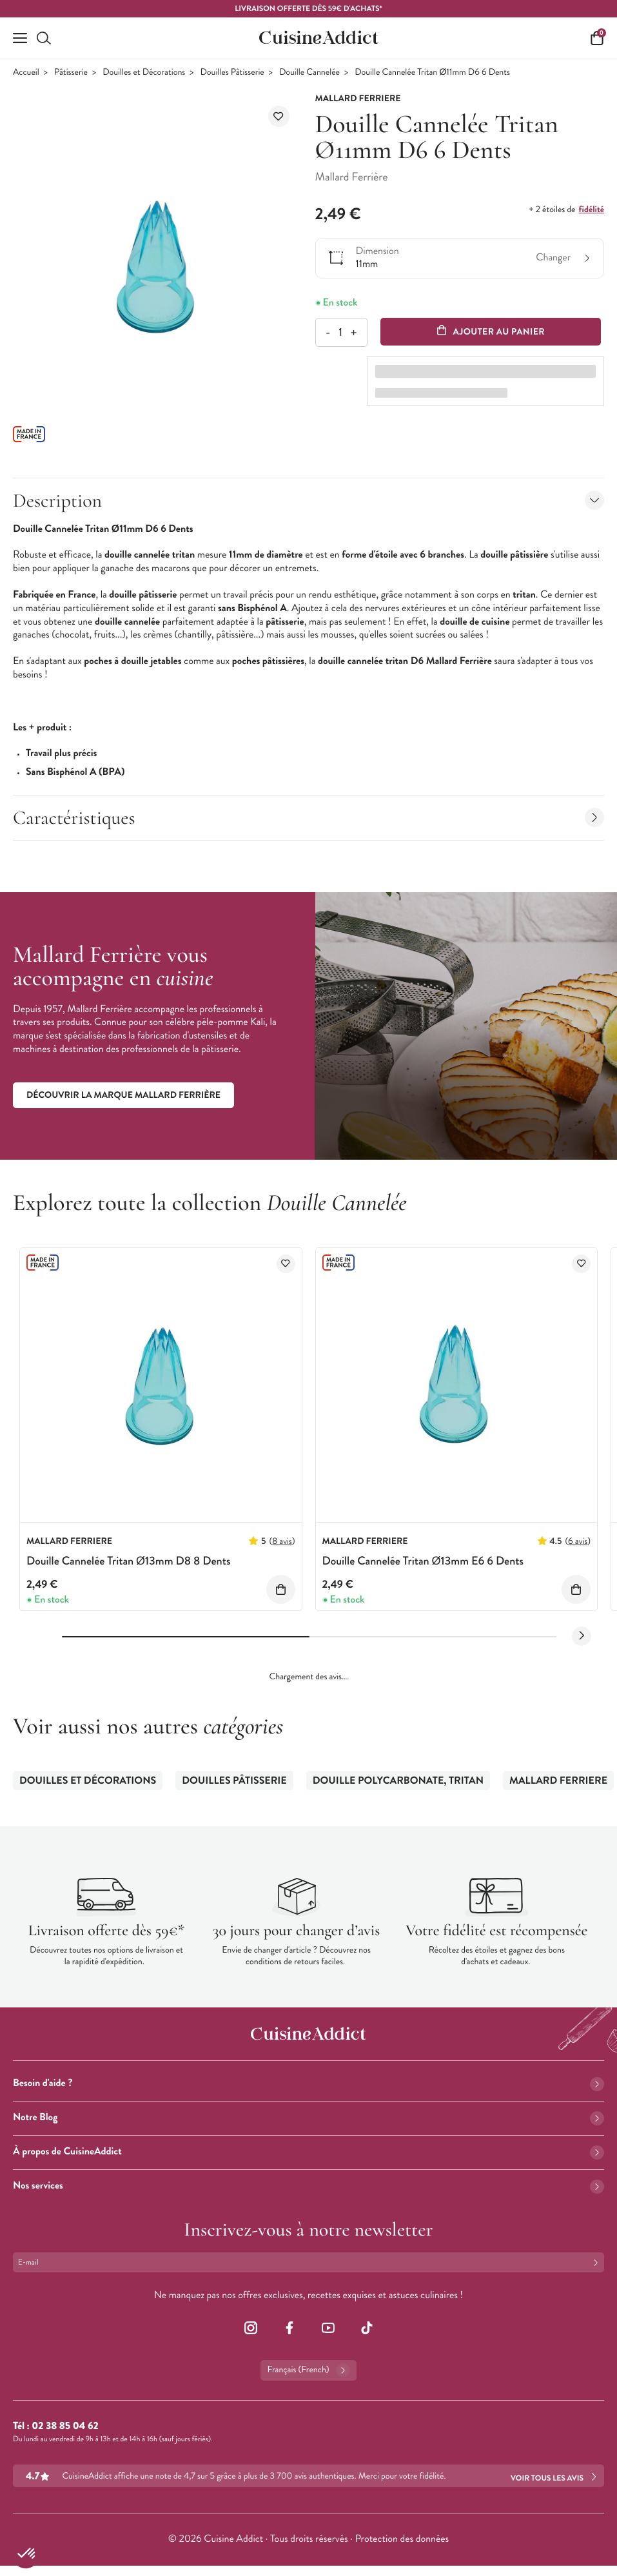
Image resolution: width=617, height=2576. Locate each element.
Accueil (26, 72)
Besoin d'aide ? (308, 2083)
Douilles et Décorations (144, 72)
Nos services (308, 2185)
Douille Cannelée (309, 72)
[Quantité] (340, 332)
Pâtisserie (71, 72)
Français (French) (308, 2370)
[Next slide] (581, 1636)
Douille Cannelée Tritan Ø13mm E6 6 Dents (423, 1560)
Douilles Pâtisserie (232, 72)
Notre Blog (308, 2117)
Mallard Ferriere (558, 1780)
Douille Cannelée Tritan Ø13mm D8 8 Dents (128, 1560)
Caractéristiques (308, 818)
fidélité (591, 209)
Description (308, 500)
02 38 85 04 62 (65, 2426)
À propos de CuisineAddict (308, 2151)
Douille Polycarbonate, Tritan (398, 1780)
